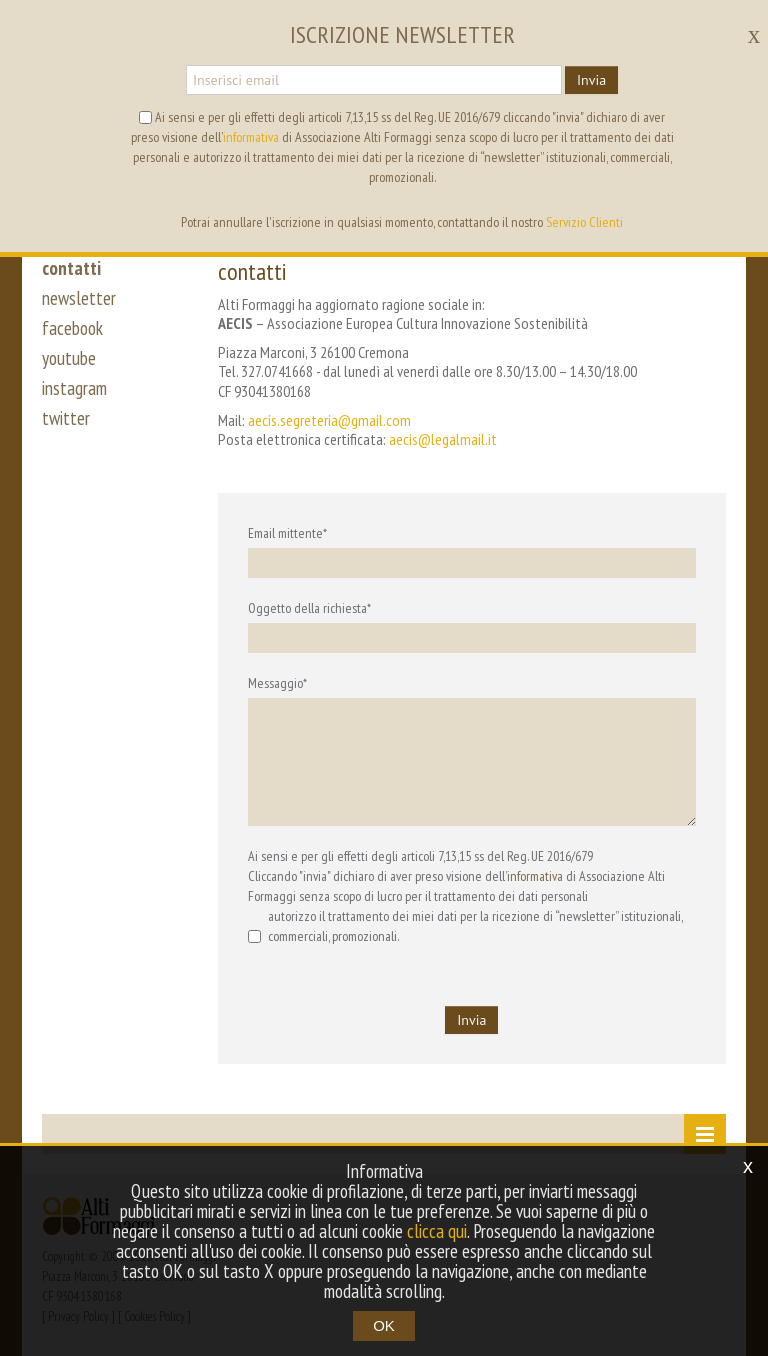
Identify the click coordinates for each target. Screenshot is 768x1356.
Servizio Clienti (584, 222)
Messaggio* (277, 683)
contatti (71, 268)
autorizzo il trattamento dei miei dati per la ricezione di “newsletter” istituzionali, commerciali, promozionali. (465, 926)
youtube (69, 358)
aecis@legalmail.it (443, 439)
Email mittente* (287, 533)
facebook (72, 328)
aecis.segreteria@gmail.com (329, 420)
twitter (66, 418)
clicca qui (437, 1231)
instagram (74, 388)
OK (384, 1325)
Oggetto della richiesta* (309, 608)
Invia (591, 80)
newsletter (79, 298)
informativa (535, 876)
